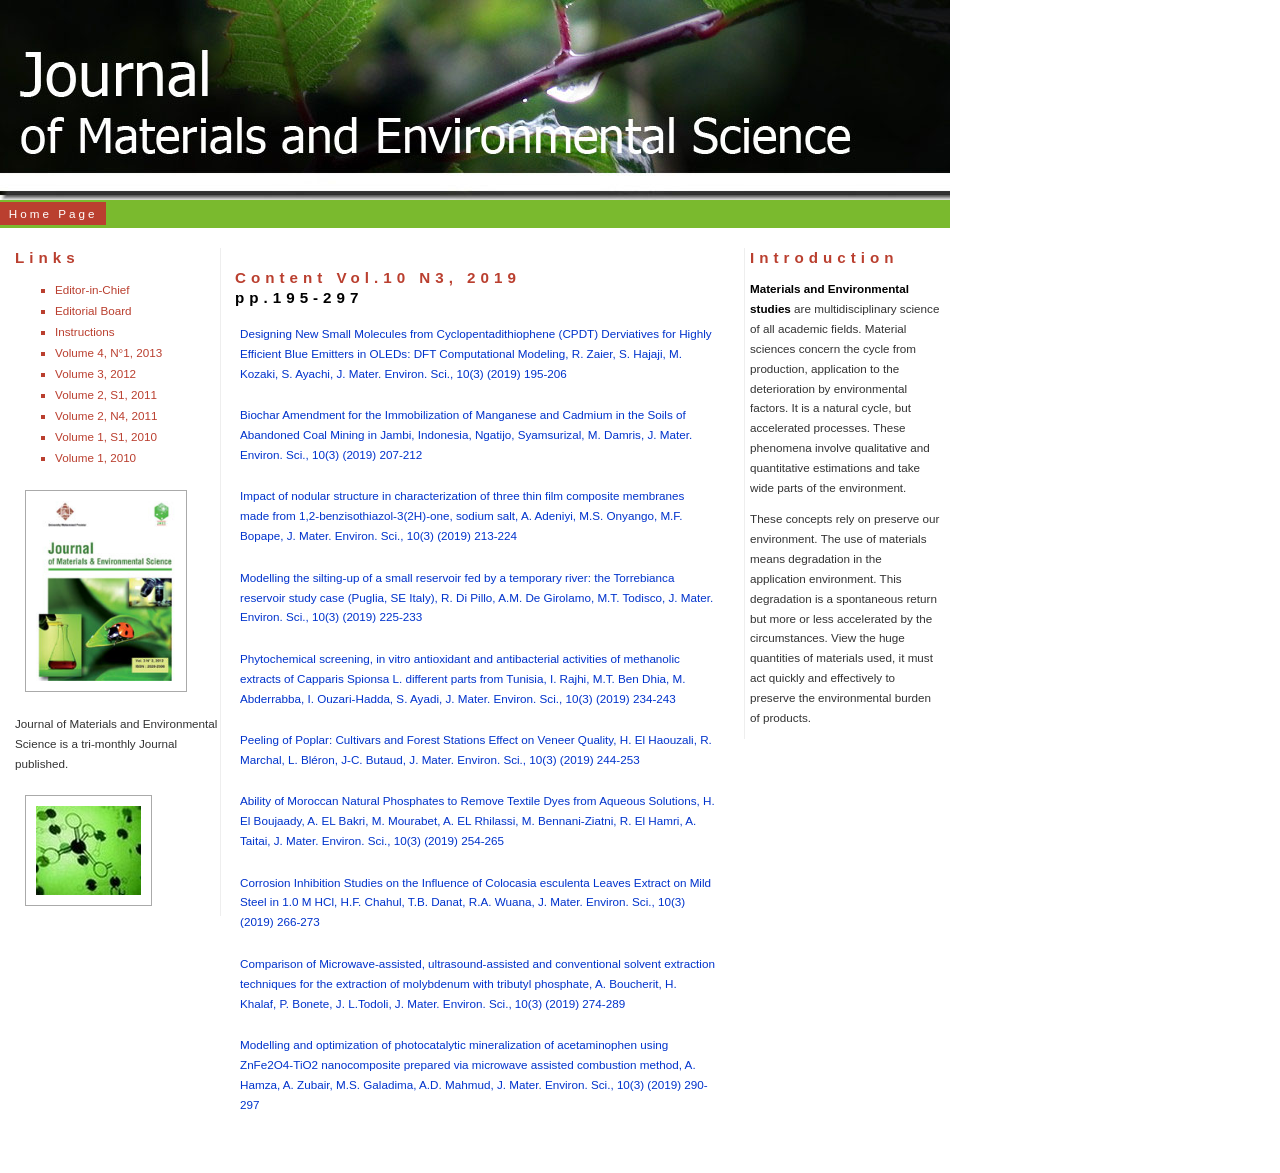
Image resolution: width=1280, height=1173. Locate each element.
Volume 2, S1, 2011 (106, 394)
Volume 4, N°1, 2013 (108, 352)
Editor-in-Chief (92, 289)
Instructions (85, 331)
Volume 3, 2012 (95, 373)
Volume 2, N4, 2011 (106, 415)
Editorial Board (93, 310)
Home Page (53, 213)
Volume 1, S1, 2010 (106, 436)
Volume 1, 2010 (95, 457)
